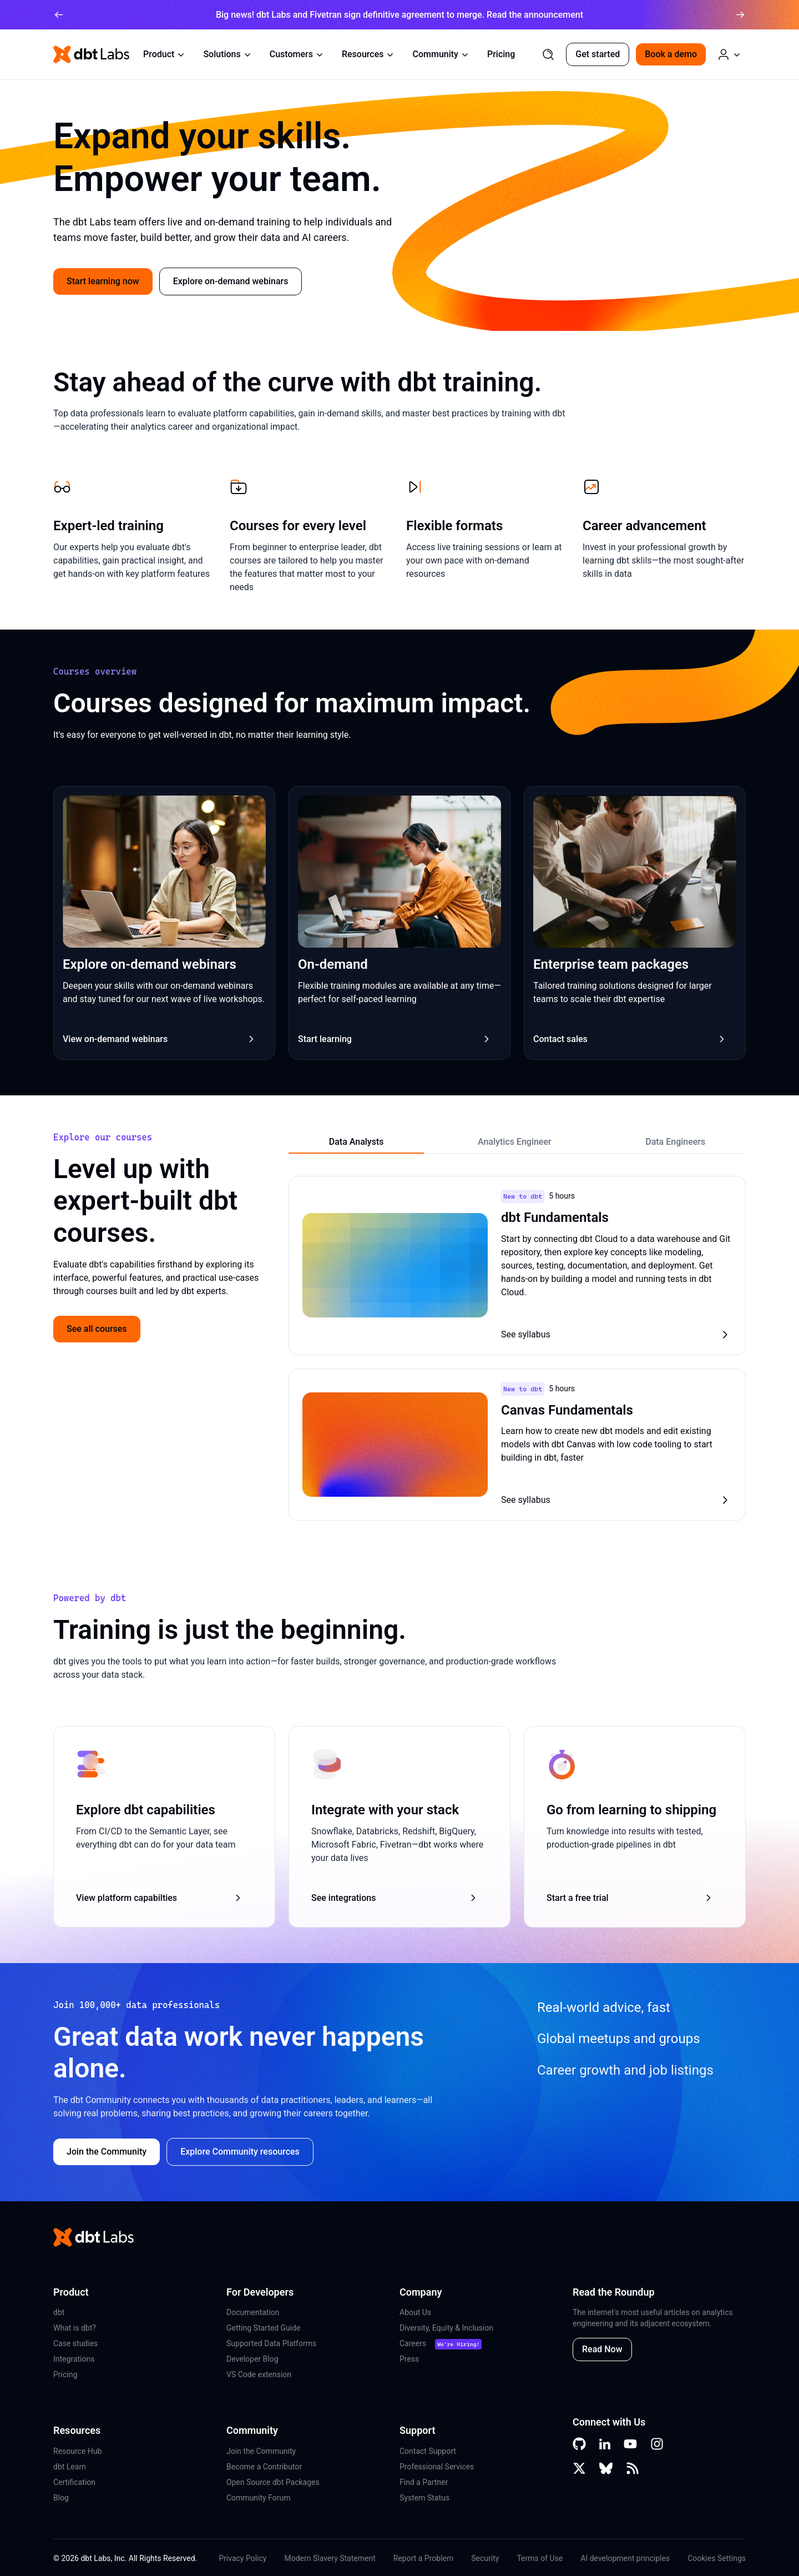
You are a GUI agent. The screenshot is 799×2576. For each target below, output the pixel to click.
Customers (297, 54)
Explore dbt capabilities (145, 1810)
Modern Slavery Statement (329, 2558)
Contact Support (428, 2451)
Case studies (75, 2343)
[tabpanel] (517, 1348)
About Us (415, 2312)
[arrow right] (740, 15)
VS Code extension (258, 2374)
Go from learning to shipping (631, 1810)
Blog (61, 2497)
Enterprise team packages (611, 964)
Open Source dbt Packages (273, 2482)
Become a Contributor (264, 2466)
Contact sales (630, 1039)
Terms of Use (540, 2558)
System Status (424, 2497)
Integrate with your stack (385, 1810)
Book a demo (671, 54)
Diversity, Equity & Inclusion (446, 2327)
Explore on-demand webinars (231, 281)
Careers (413, 2343)
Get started (597, 54)
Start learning (395, 1039)
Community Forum (258, 2497)
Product (164, 54)
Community (440, 54)
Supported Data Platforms (271, 2343)
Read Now (602, 2349)
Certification (74, 2482)
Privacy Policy (242, 2558)
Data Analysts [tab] (356, 1141)
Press (409, 2358)
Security (485, 2558)
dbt (58, 2312)
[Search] (548, 54)
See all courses (97, 1329)
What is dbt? (74, 2327)
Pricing (501, 54)
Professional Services (437, 2466)
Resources (368, 54)
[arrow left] (58, 15)
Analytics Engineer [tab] (515, 1141)
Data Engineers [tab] (675, 1141)
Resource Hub (77, 2451)
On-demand (333, 964)
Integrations (73, 2358)
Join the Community (261, 2451)
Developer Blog (252, 2358)
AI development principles (625, 2558)
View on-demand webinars (160, 1039)
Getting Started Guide (263, 2327)
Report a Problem (423, 2558)
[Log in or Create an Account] (729, 54)
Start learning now (103, 281)
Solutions (227, 54)
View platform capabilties (160, 1898)
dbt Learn (69, 2466)
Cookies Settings (716, 2558)
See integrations (395, 1898)
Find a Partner (424, 2482)
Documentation (253, 2312)
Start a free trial (630, 1898)
